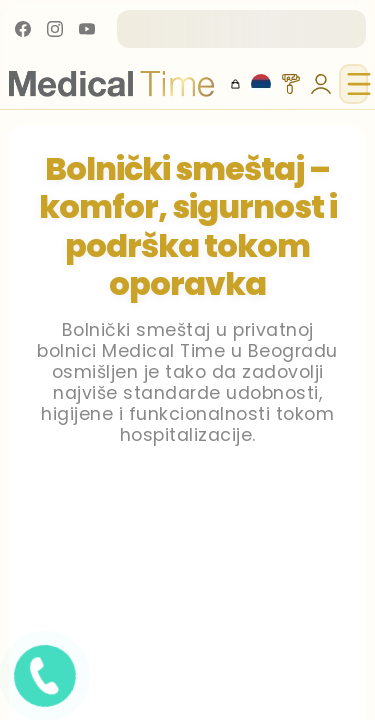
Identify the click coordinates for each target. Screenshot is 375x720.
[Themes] (291, 84)
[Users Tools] (321, 84)
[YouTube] (87, 29)
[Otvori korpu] (235, 84)
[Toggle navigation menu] (353, 84)
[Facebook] (23, 29)
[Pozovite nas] (114, 680)
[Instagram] (55, 29)
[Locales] (261, 84)
